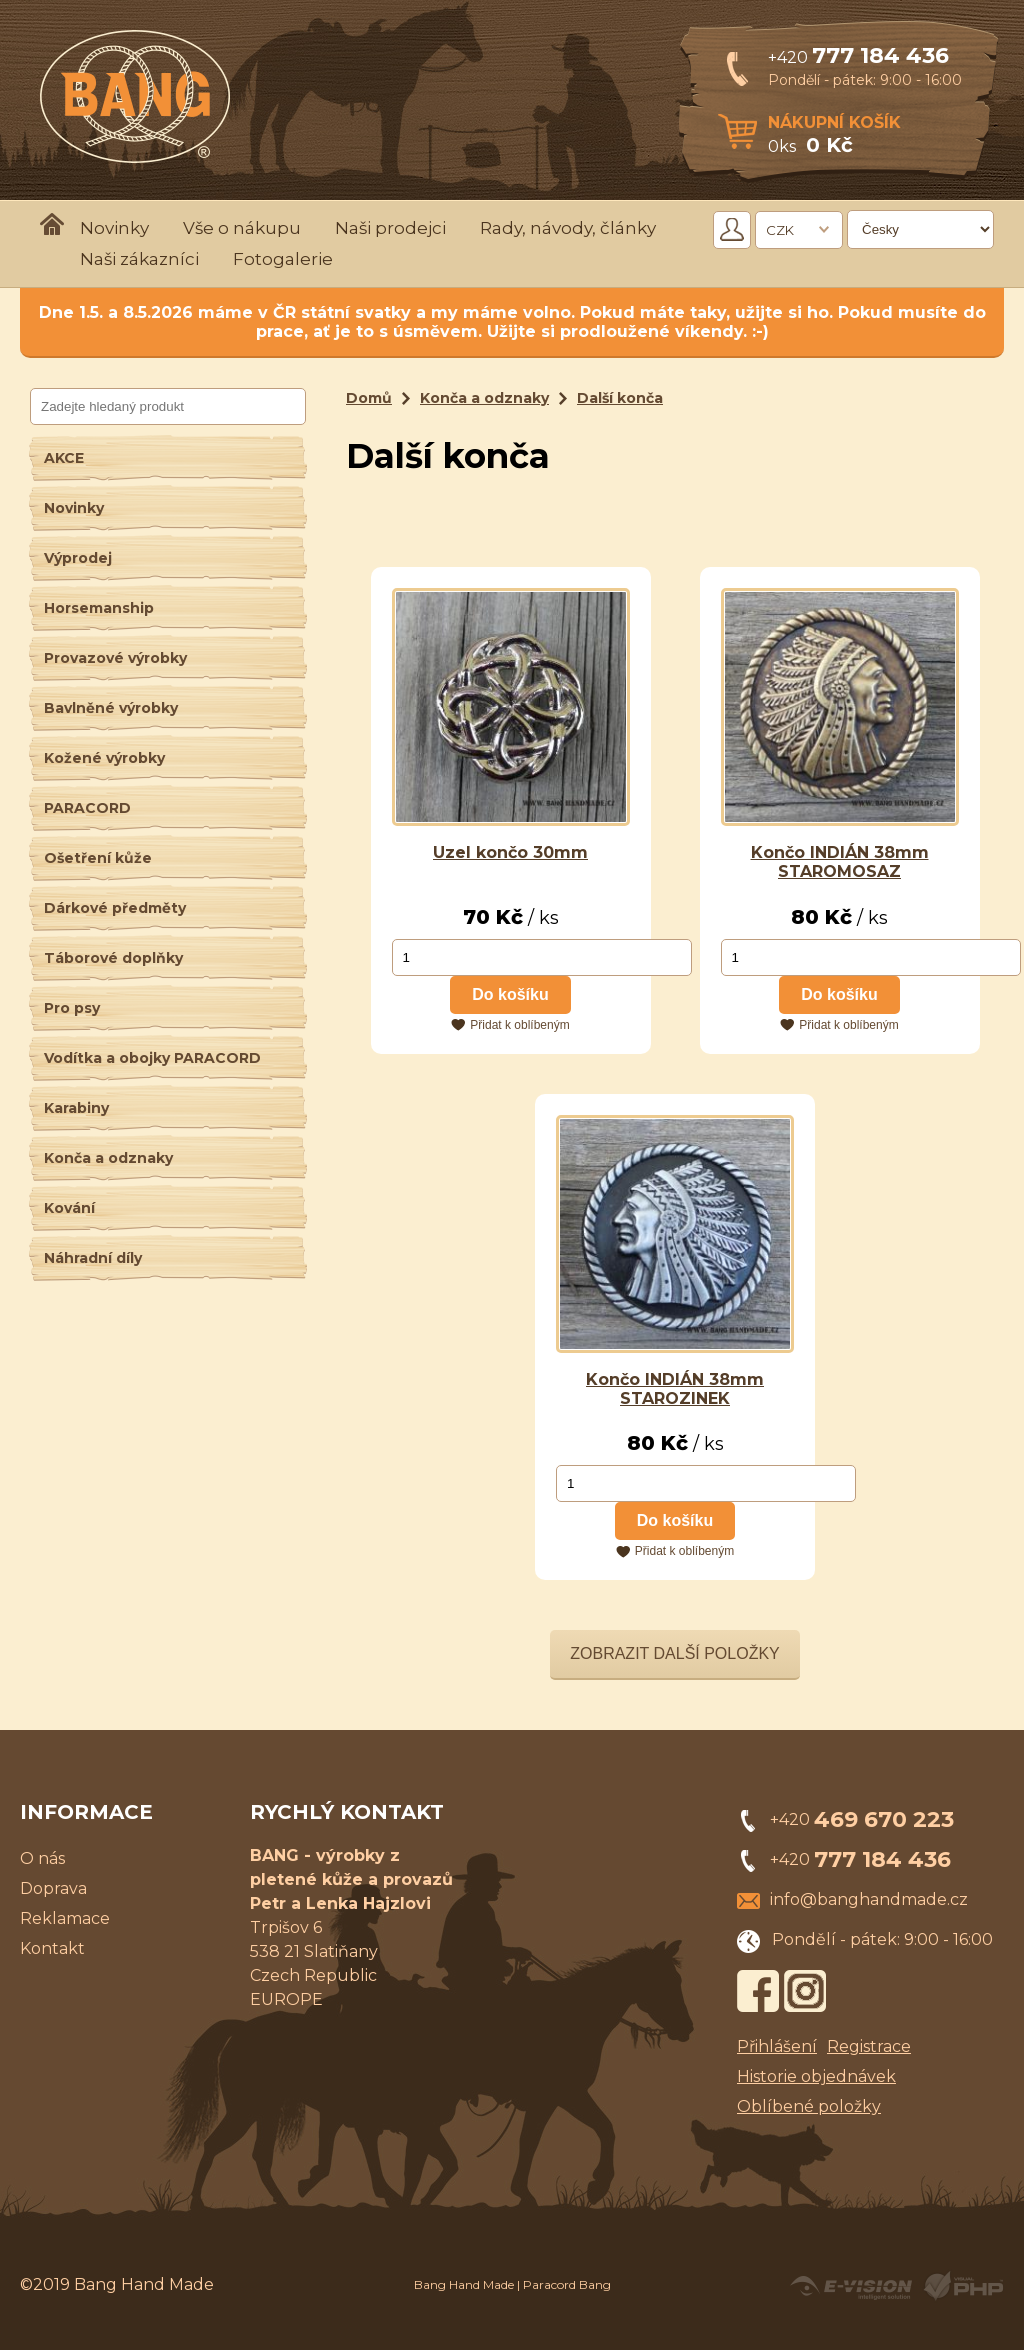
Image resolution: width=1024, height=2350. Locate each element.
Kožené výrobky (104, 758)
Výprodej (78, 558)
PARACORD (87, 808)
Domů (369, 398)
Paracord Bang (567, 2284)
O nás (42, 1858)
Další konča (620, 398)
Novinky (114, 228)
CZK (780, 230)
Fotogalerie (283, 259)
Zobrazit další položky (675, 1653)
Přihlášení (777, 2046)
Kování (69, 1208)
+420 (858, 57)
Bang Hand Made (464, 2284)
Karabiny (76, 1108)
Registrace (869, 2046)
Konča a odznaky (108, 1158)
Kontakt (52, 1948)
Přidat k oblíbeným (519, 1025)
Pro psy (72, 1008)
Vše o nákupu (242, 228)
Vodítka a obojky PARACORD (152, 1058)
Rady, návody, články (568, 228)
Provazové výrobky (115, 658)
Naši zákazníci (139, 259)
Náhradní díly (93, 1258)
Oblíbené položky (809, 2106)
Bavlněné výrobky (111, 708)
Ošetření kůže (98, 858)
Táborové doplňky (113, 958)
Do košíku (510, 994)
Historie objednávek (816, 2076)
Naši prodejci (390, 228)
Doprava (53, 1888)
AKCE (64, 458)
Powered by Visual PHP (962, 2286)
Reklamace (65, 1918)
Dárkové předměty (115, 908)
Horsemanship (99, 608)
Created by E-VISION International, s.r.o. (851, 2286)
